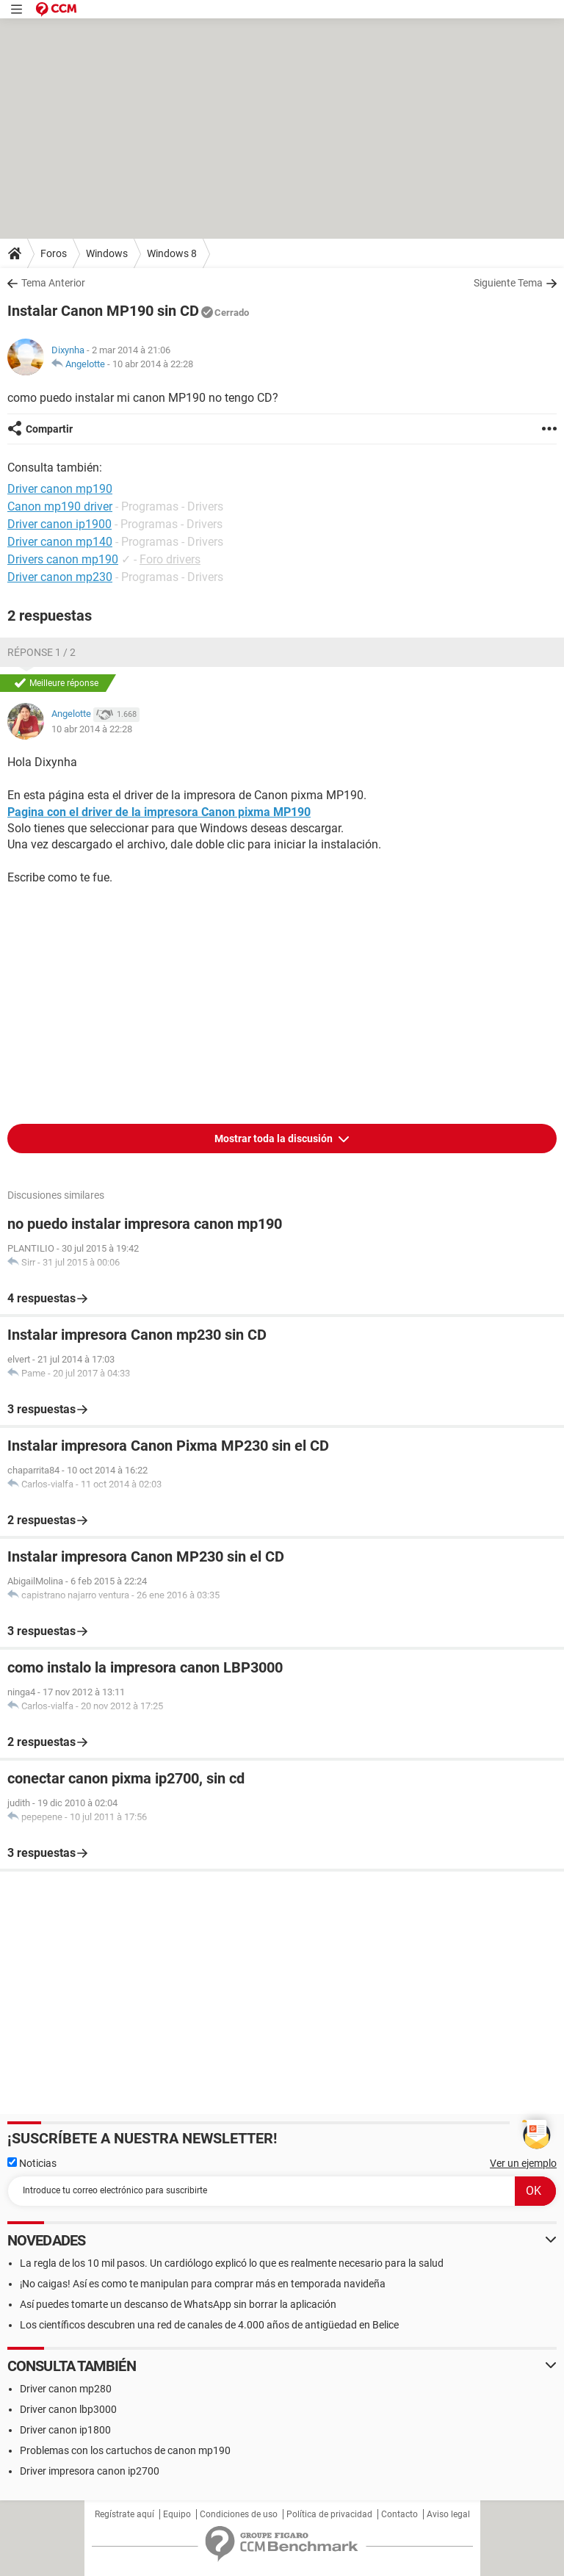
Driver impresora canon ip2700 (89, 2471)
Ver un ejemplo (523, 2163)
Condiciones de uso (239, 2514)
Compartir (49, 429)
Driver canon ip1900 (59, 524)
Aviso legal (448, 2514)
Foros (53, 253)
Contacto (399, 2514)
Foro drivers (170, 559)
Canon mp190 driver (59, 506)
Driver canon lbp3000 (68, 2409)
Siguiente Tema (508, 283)
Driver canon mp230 (59, 577)
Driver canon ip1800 (65, 2430)
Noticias (32, 2163)
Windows (107, 253)
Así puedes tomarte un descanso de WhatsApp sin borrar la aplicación (178, 2304)
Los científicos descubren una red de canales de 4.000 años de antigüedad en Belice (209, 2325)
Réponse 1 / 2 (41, 652)
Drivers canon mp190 (62, 559)
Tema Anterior (53, 283)
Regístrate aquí (124, 2514)
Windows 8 (172, 253)
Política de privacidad (329, 2514)
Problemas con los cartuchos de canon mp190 (125, 2450)
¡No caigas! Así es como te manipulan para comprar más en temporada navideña (203, 2284)
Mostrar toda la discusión (274, 1138)
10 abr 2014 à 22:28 (152, 363)
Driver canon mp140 (59, 542)
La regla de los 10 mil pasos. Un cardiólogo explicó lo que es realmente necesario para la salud (232, 2263)
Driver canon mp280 (66, 2389)
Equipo (177, 2514)
